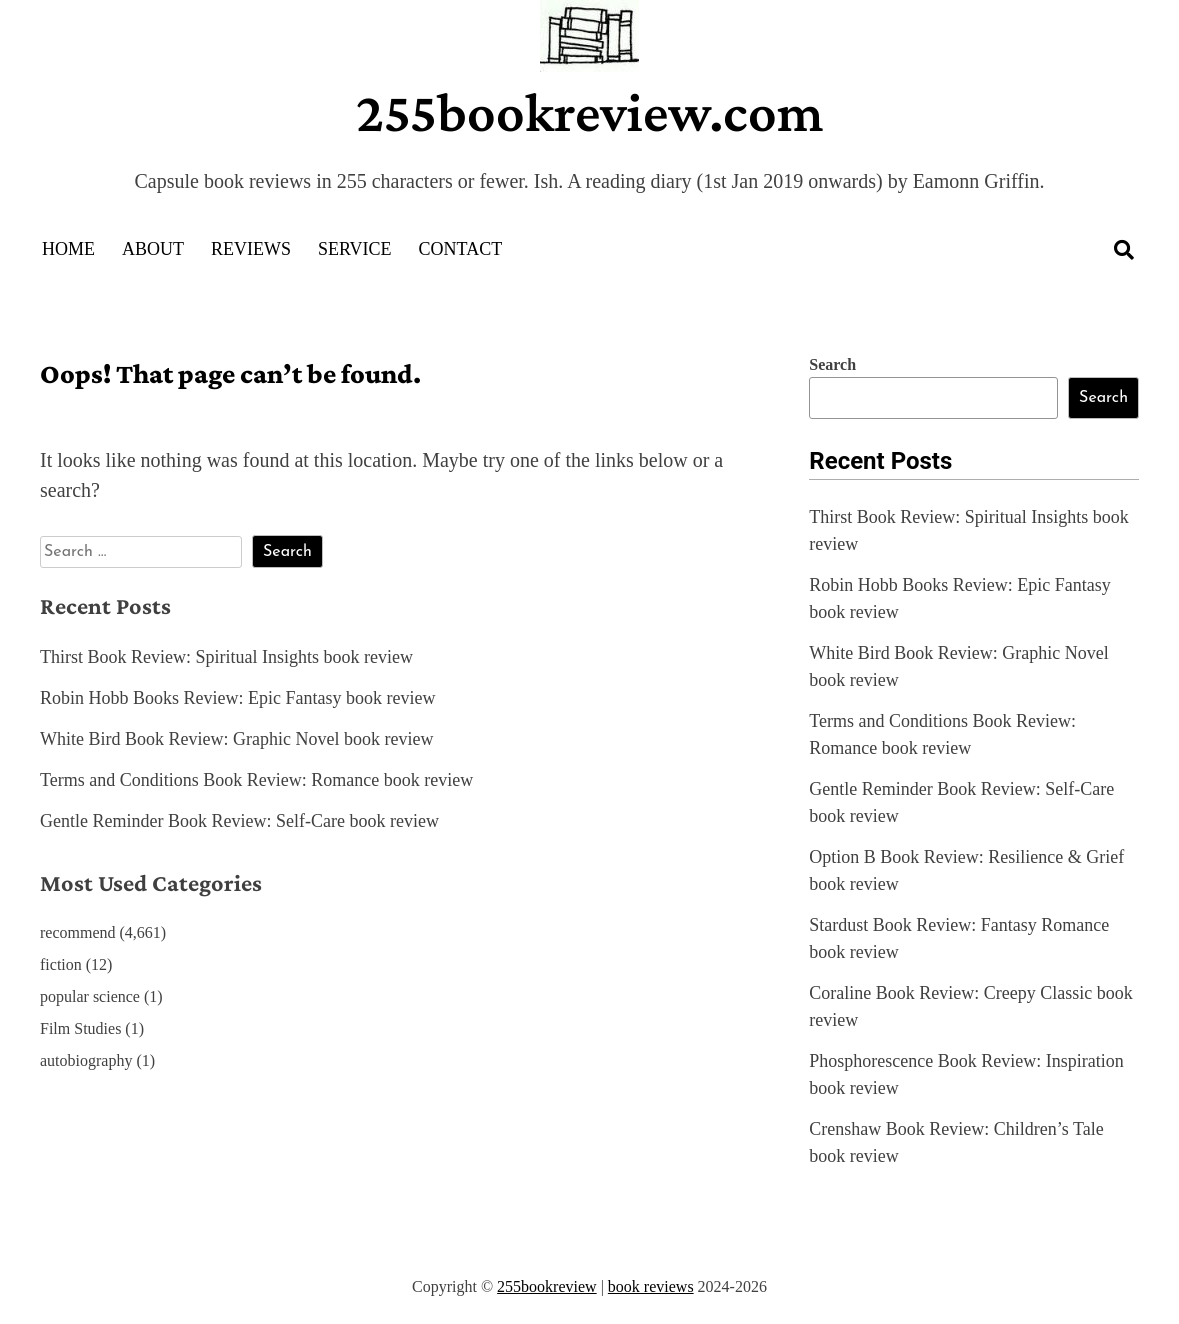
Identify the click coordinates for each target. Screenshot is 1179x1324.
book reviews (651, 1286)
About (153, 249)
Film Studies (80, 1028)
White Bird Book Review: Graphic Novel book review (236, 739)
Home (68, 249)
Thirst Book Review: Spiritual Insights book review (226, 657)
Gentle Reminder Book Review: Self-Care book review (239, 821)
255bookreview (547, 1286)
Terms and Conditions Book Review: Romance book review (256, 780)
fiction (61, 964)
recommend (78, 932)
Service (355, 249)
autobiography (86, 1060)
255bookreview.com (590, 112)
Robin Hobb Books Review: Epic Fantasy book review (237, 698)
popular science (90, 996)
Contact (461, 249)
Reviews (251, 249)
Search (832, 364)
